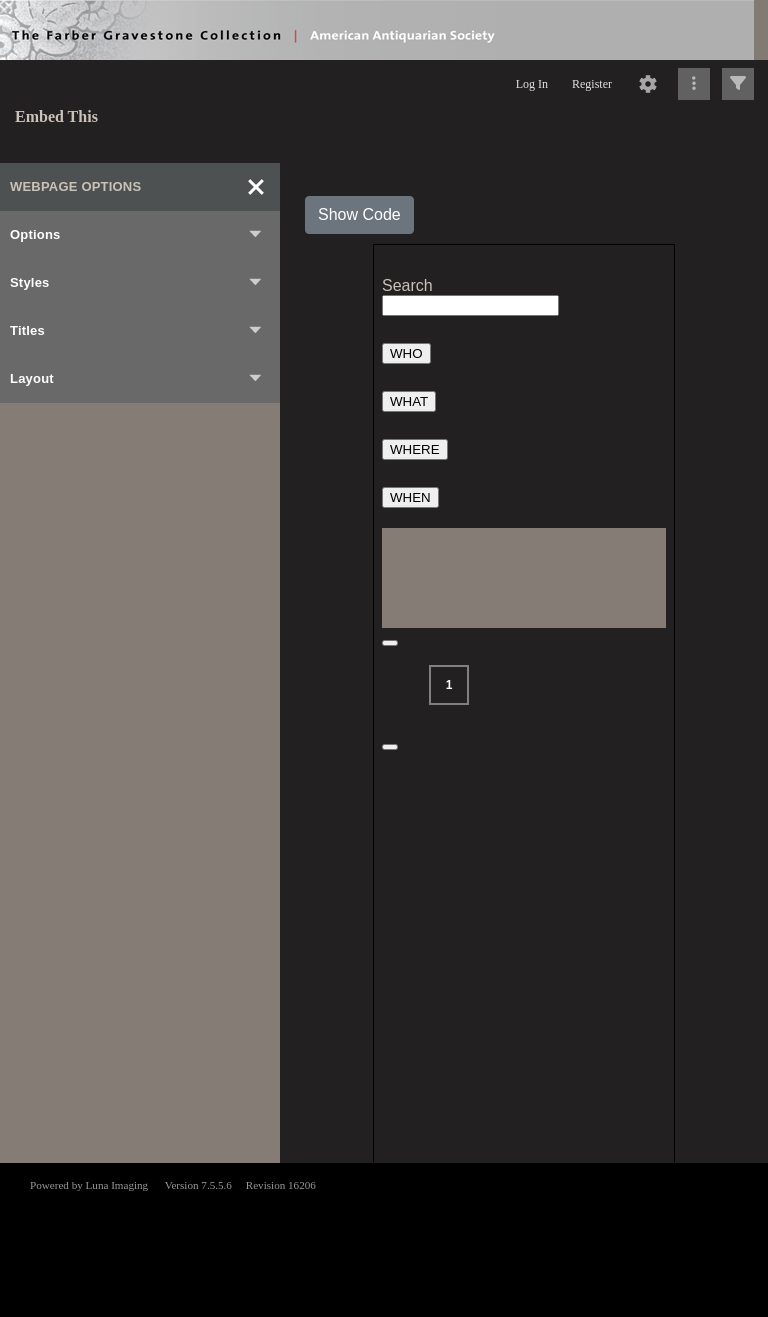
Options (137, 235)
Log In (532, 84)
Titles (137, 331)
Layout (137, 379)
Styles (137, 283)
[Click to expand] (738, 84)
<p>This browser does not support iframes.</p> (384, 1238)
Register (592, 84)
